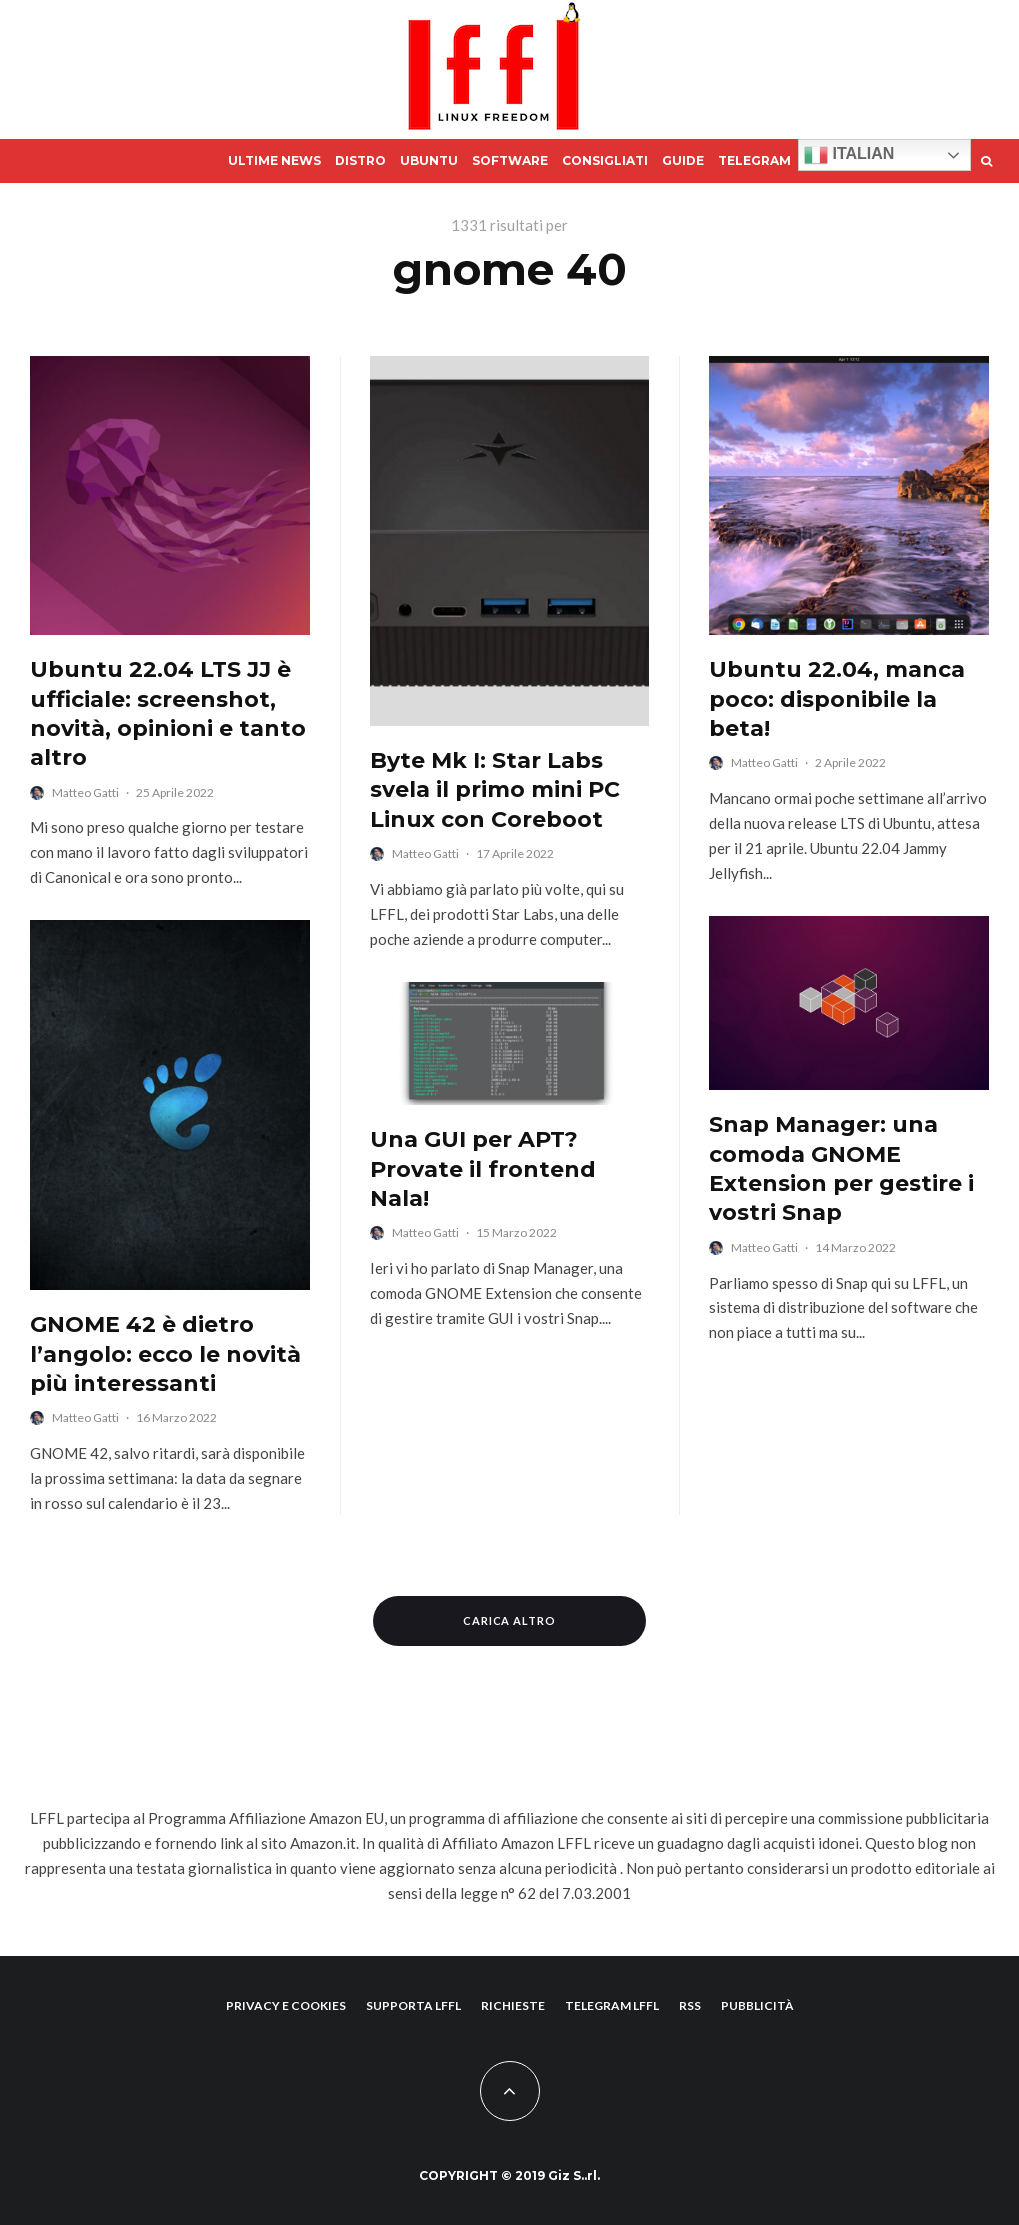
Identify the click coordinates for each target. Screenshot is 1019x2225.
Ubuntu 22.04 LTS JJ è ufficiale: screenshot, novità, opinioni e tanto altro (168, 713)
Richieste (513, 2005)
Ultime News (274, 160)
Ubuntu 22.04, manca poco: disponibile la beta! (837, 699)
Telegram (754, 160)
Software (510, 160)
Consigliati (605, 160)
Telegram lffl (612, 2005)
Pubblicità (757, 2005)
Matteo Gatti (85, 792)
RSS (690, 2005)
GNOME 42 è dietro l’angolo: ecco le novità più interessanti (165, 1354)
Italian (849, 155)
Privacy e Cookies (286, 2005)
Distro (360, 160)
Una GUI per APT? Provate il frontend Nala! (483, 1169)
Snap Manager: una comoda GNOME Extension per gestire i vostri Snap (841, 1168)
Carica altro (510, 1620)
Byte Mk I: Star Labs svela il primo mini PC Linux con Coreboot (495, 790)
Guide (683, 160)
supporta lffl (413, 2005)
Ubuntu (429, 160)
